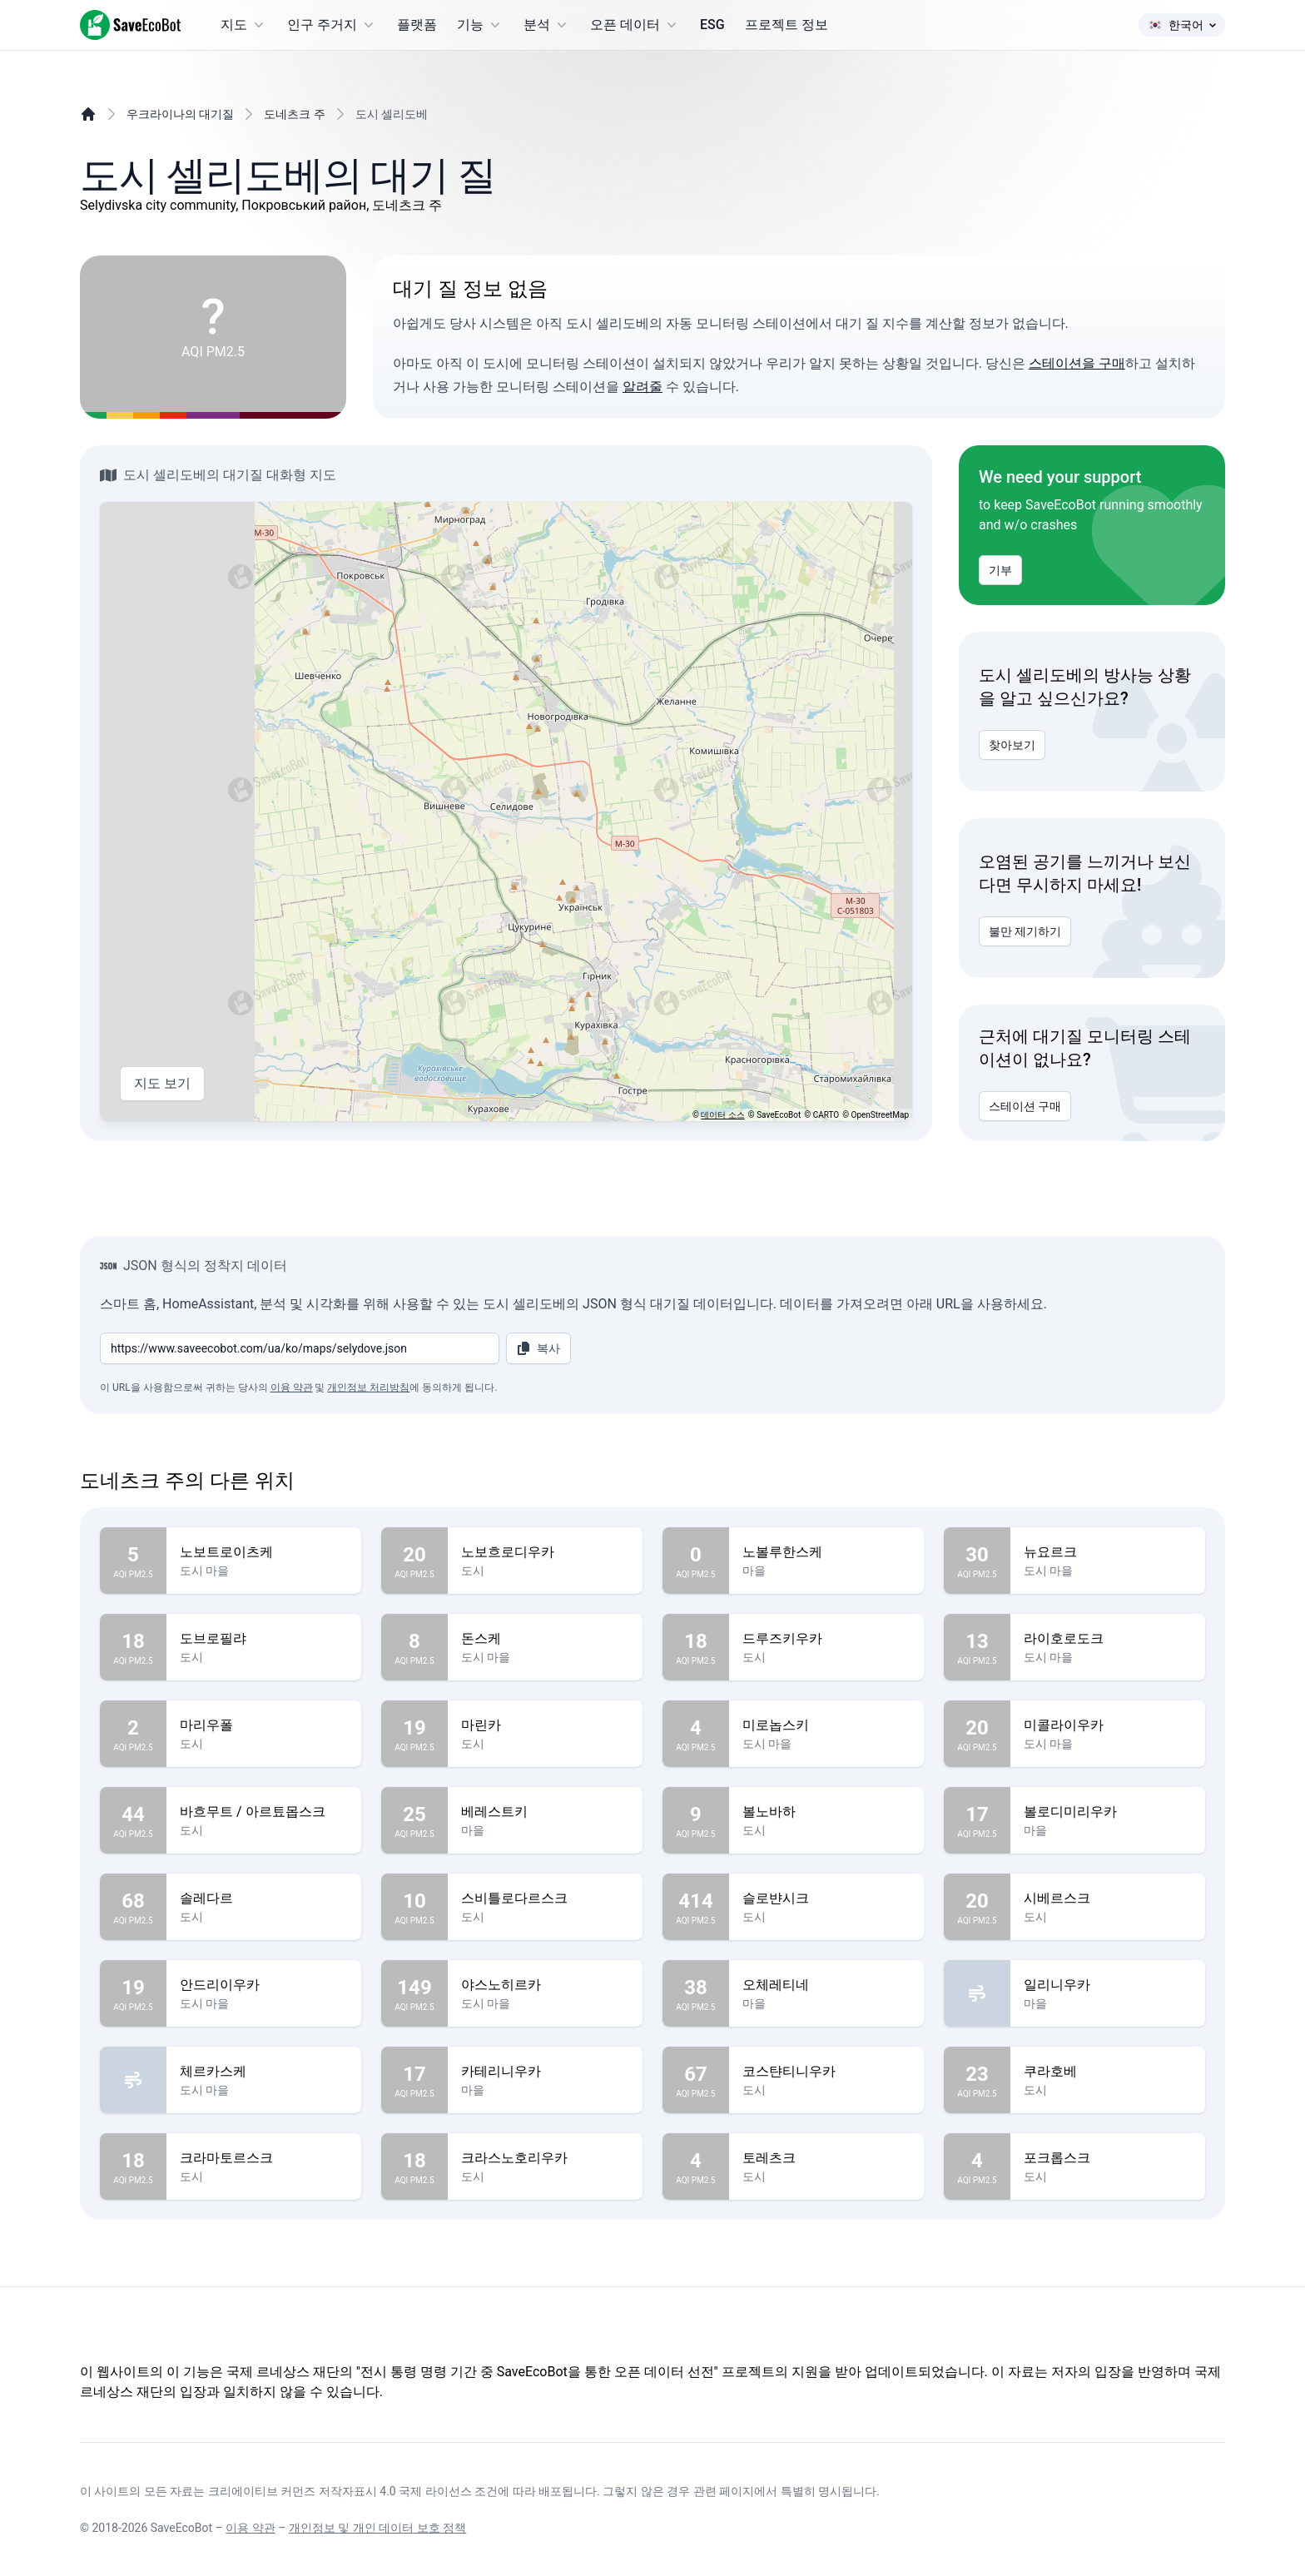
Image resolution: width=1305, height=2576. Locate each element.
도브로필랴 (264, 1639)
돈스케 (545, 1639)
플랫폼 (417, 24)
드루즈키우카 (826, 1639)
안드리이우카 (264, 1985)
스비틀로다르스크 (545, 1898)
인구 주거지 (332, 25)
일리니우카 (1108, 1985)
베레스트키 (545, 1812)
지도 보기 (162, 1083)
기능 (480, 25)
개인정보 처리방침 (368, 1387)
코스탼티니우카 (826, 2072)
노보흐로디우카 (545, 1552)
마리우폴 (264, 1725)
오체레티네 (826, 1985)
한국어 (1182, 25)
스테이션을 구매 (1077, 363)
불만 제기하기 (1025, 931)
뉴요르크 (1108, 1552)
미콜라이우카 (1108, 1725)
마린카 (545, 1725)
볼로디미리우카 (1108, 1812)
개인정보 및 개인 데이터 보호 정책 (377, 2527)
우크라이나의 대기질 (180, 114)
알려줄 (642, 387)
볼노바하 (826, 1812)
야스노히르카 (545, 1985)
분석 (546, 25)
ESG (712, 24)
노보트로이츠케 (264, 1552)
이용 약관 (291, 1387)
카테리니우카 (545, 2072)
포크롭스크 (1108, 2158)
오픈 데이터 (635, 25)
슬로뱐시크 (826, 1898)
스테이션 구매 (1025, 1106)
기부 (1000, 570)
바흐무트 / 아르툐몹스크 (264, 1812)
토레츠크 (826, 2158)
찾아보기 (1012, 745)
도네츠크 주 (294, 114)
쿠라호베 (1108, 2072)
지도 (244, 25)
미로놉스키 (826, 1725)
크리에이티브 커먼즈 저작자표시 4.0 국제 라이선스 (340, 2491)
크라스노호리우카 (545, 2158)
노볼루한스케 (826, 1552)
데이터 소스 (722, 1114)
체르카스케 (264, 2072)
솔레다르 (264, 1898)
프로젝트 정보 (786, 24)
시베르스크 (1108, 1898)
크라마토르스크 (264, 2158)
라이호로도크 (1108, 1639)
